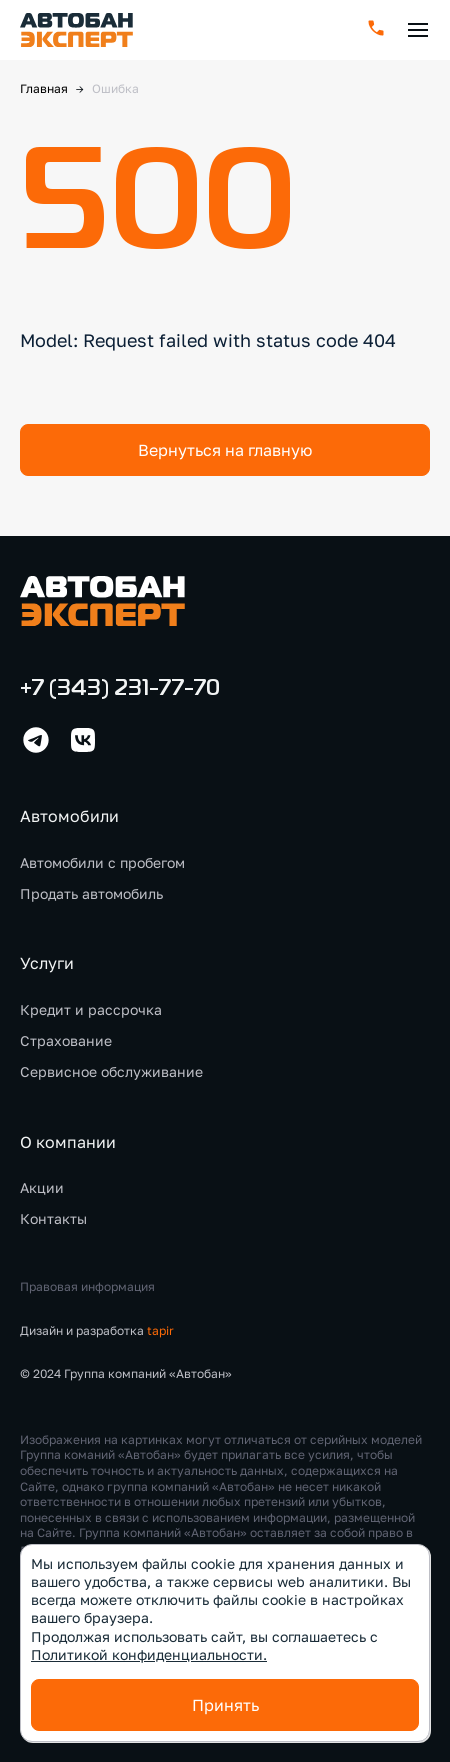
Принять (225, 1705)
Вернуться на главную (225, 450)
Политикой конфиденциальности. (149, 1654)
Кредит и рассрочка (91, 1009)
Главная (44, 88)
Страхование (66, 1040)
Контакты (53, 1218)
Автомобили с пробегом (102, 862)
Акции (42, 1187)
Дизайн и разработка (97, 1330)
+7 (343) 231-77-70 (120, 689)
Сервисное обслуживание (111, 1071)
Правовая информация (87, 1286)
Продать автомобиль (91, 893)
